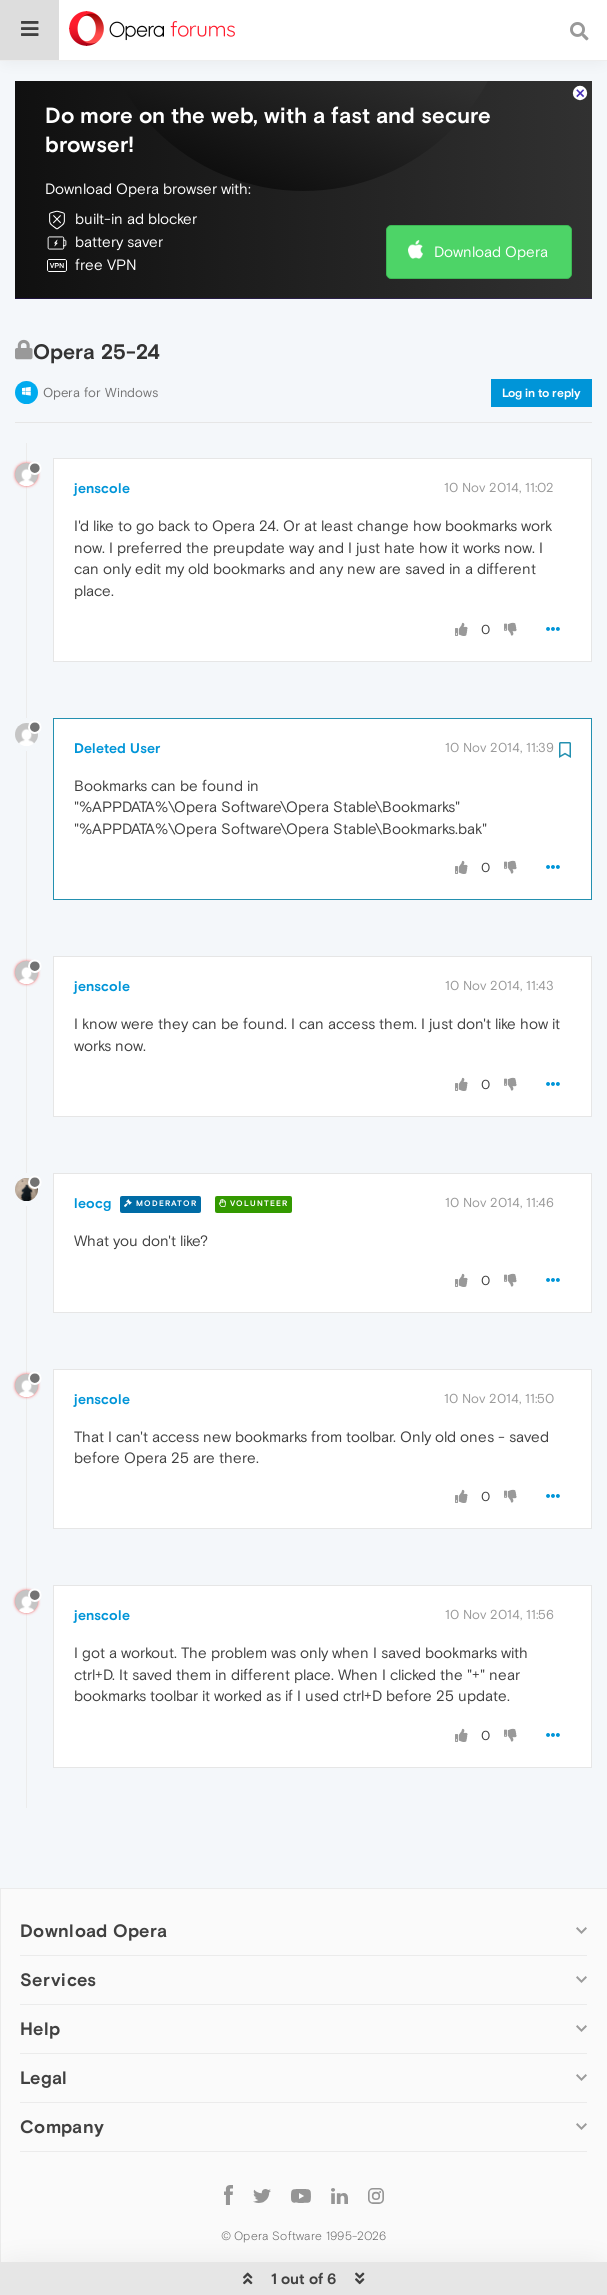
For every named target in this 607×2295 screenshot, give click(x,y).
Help (40, 1967)
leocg (92, 1142)
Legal (44, 2016)
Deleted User (117, 687)
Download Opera (491, 190)
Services (58, 1918)
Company (62, 2065)
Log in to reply (541, 332)
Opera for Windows (100, 331)
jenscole (102, 427)
